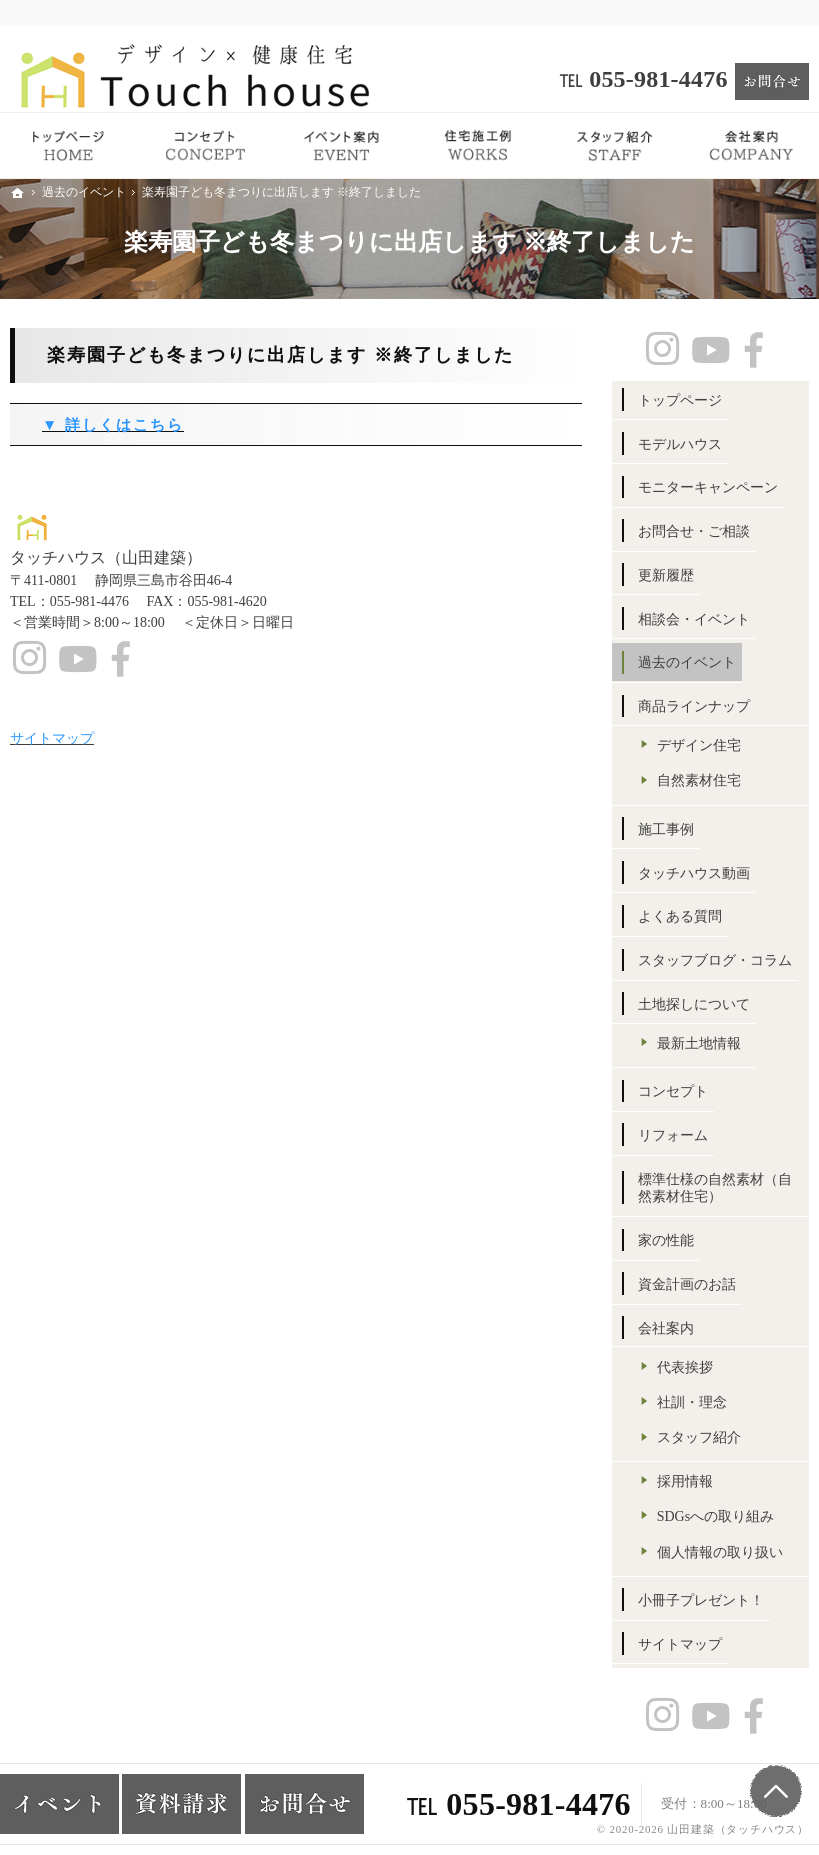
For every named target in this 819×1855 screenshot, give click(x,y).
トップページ (680, 400)
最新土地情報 (699, 1043)
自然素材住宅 (699, 780)
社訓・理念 (692, 1402)
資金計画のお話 (687, 1284)
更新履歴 (666, 575)
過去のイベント (687, 662)
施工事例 (666, 829)
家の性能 (666, 1240)
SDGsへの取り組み (715, 1516)
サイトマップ (680, 1644)
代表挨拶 (685, 1367)
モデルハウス (680, 444)
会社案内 (666, 1328)
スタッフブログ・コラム (715, 960)
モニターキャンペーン (708, 487)
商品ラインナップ (694, 706)
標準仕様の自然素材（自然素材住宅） (715, 1188)
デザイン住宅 (699, 745)
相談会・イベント (694, 619)
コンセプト (673, 1091)
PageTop (776, 1791)
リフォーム (673, 1135)
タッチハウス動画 (694, 873)
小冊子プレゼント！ (701, 1600)
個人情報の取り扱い (720, 1552)
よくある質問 (680, 916)
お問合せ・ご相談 (694, 531)
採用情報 (685, 1481)
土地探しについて (694, 1004)
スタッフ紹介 (699, 1437)
